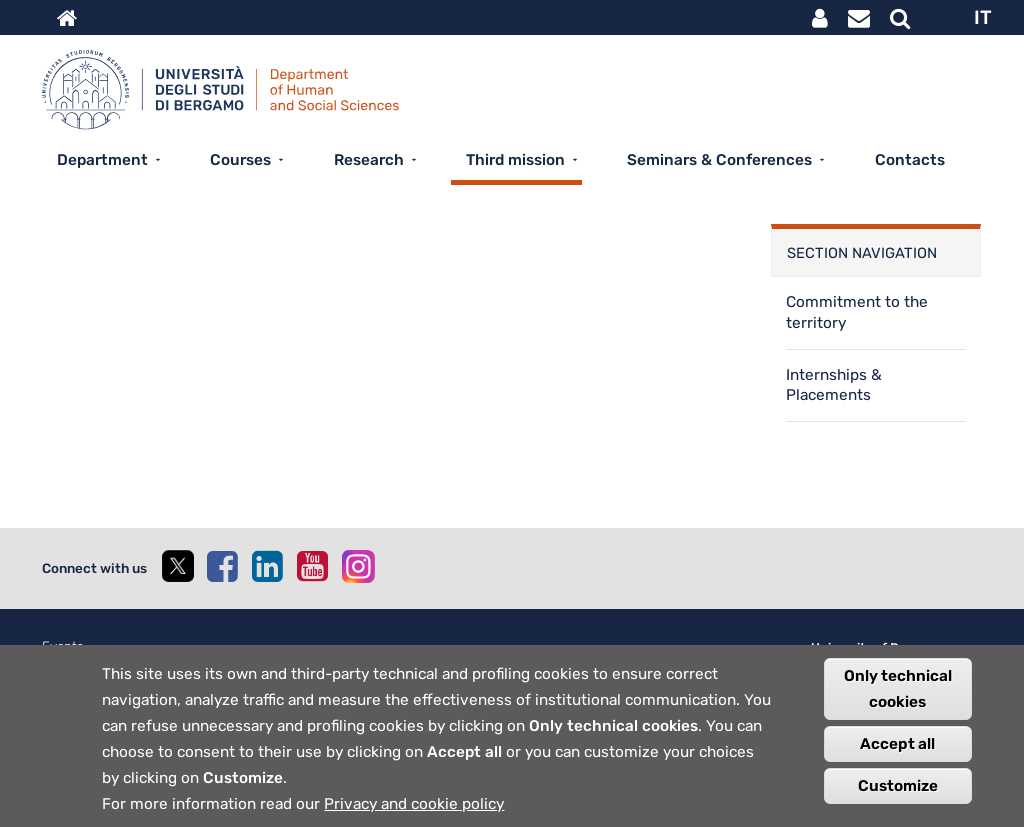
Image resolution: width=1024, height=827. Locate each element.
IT (983, 17)
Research (369, 160)
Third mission (515, 160)
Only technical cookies (898, 705)
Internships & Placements (834, 385)
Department (102, 160)
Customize (898, 802)
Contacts (910, 160)
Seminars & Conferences (719, 160)
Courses (240, 160)
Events (63, 646)
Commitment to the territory (857, 312)
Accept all (897, 760)
